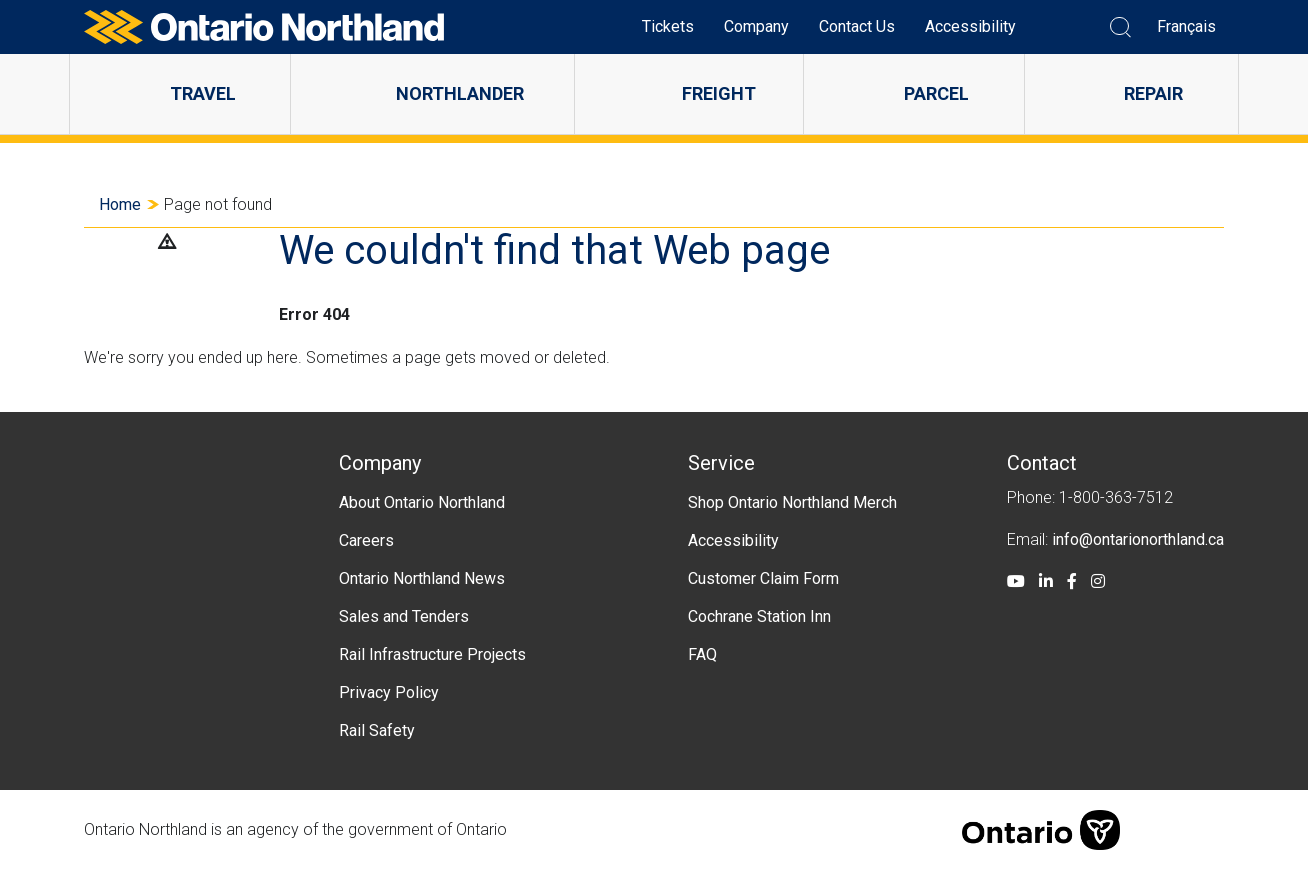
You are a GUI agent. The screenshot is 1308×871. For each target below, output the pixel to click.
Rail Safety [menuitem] (377, 730)
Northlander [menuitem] (460, 93)
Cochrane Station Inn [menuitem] (759, 616)
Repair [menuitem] (1153, 93)
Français (1186, 26)
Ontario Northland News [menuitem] (422, 578)
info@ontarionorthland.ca (1138, 539)
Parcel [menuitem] (936, 93)
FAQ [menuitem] (702, 654)
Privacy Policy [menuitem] (389, 692)
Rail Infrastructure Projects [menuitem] (432, 654)
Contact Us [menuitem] (857, 26)
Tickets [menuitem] (668, 26)
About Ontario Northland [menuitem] (422, 502)
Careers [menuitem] (366, 540)
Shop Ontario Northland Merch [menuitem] (792, 502)
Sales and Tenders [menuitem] (404, 616)
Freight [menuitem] (719, 93)
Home (120, 204)
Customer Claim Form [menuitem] (763, 578)
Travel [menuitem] (203, 93)
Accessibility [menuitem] (970, 26)
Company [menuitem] (756, 26)
